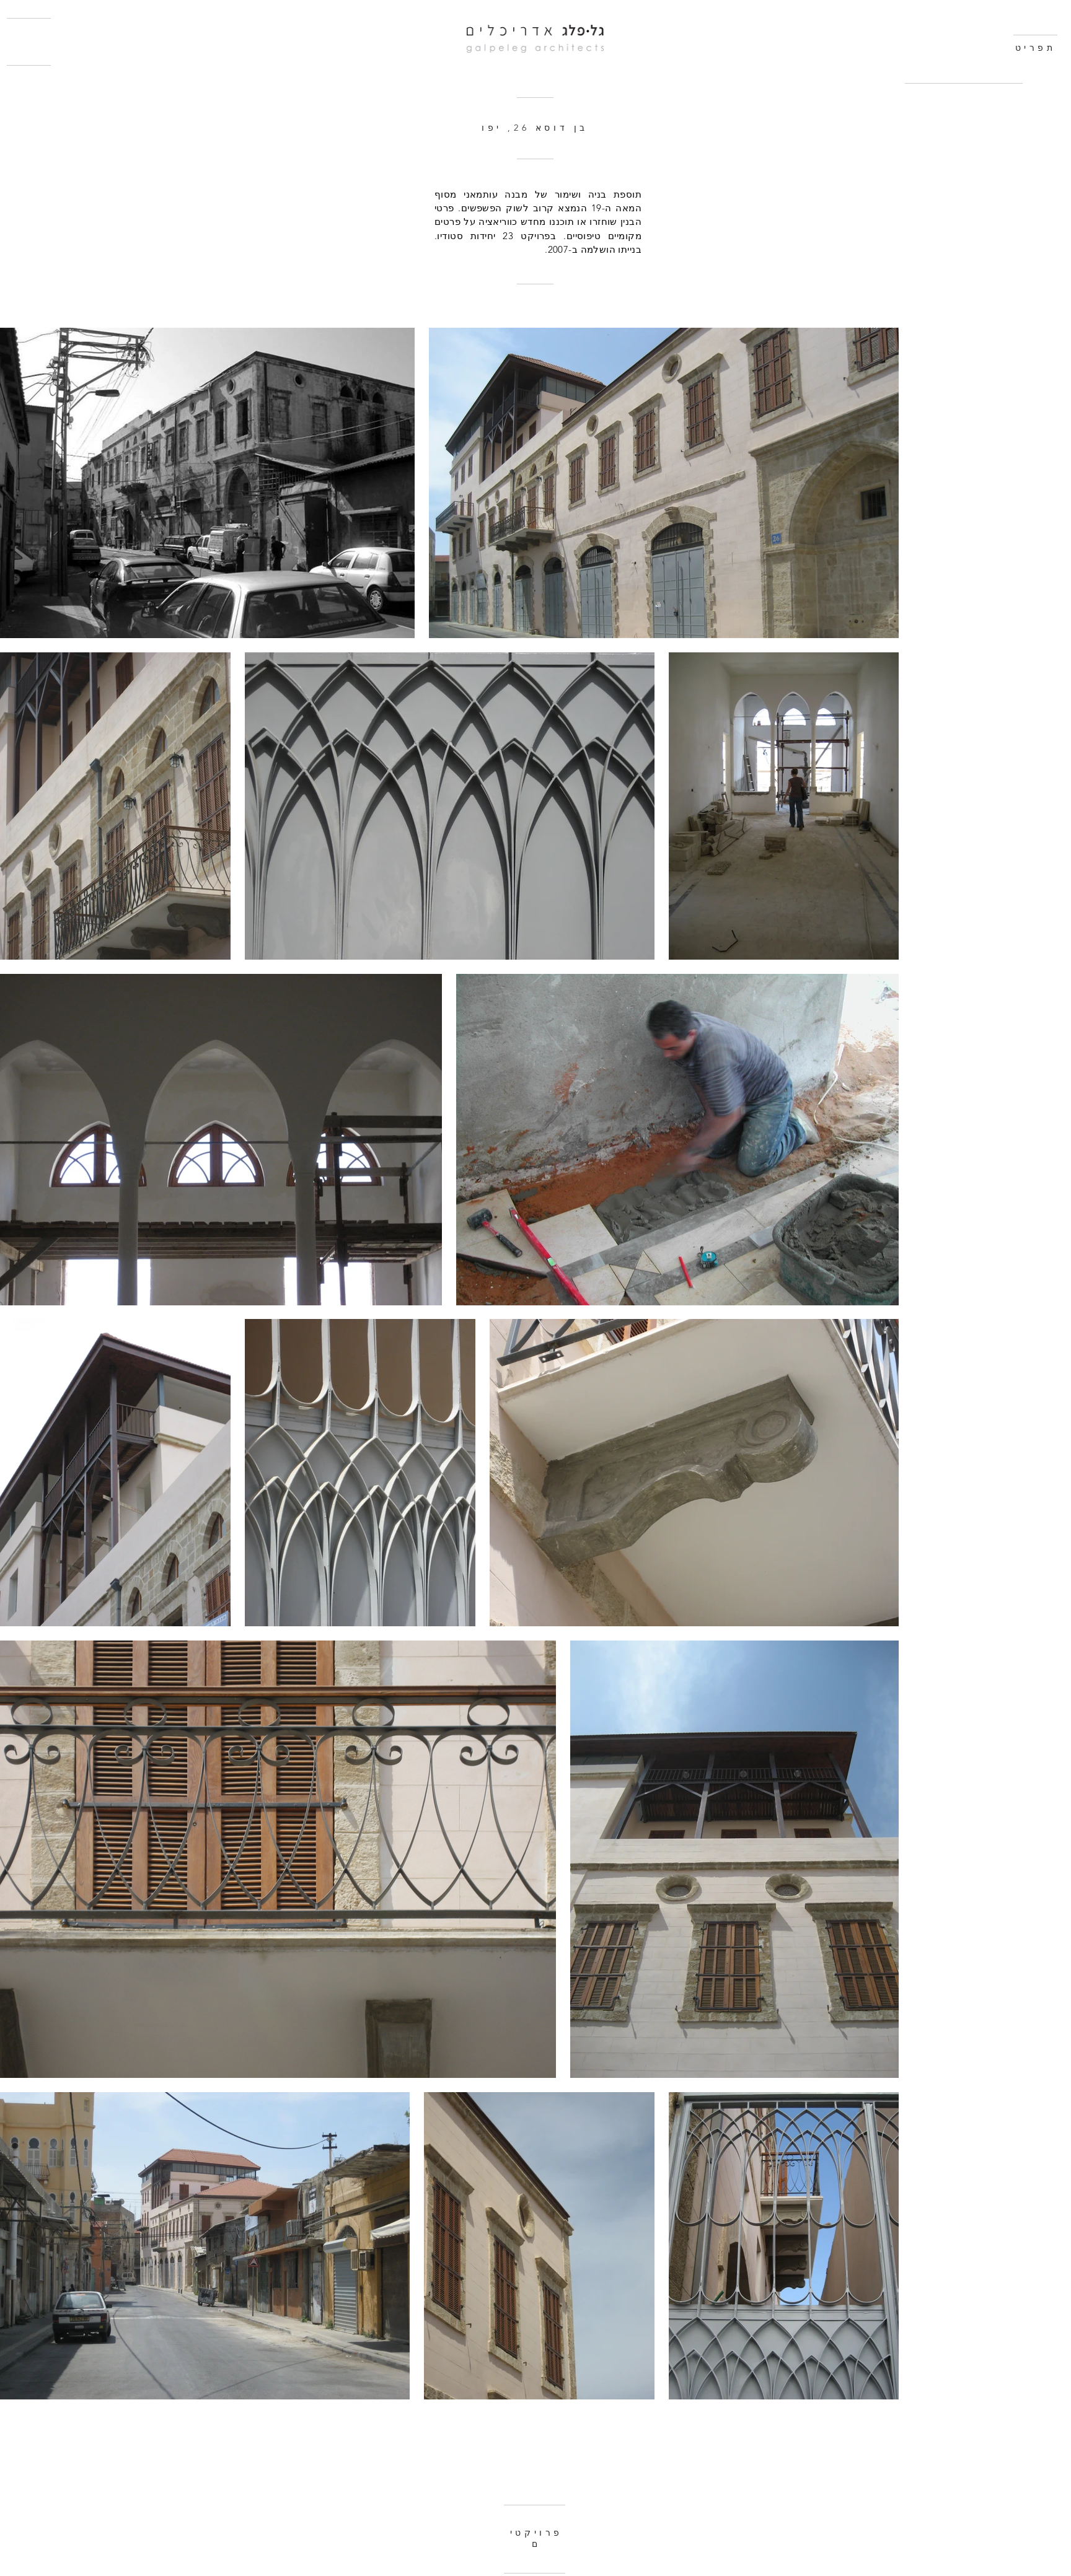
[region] (967, 127)
